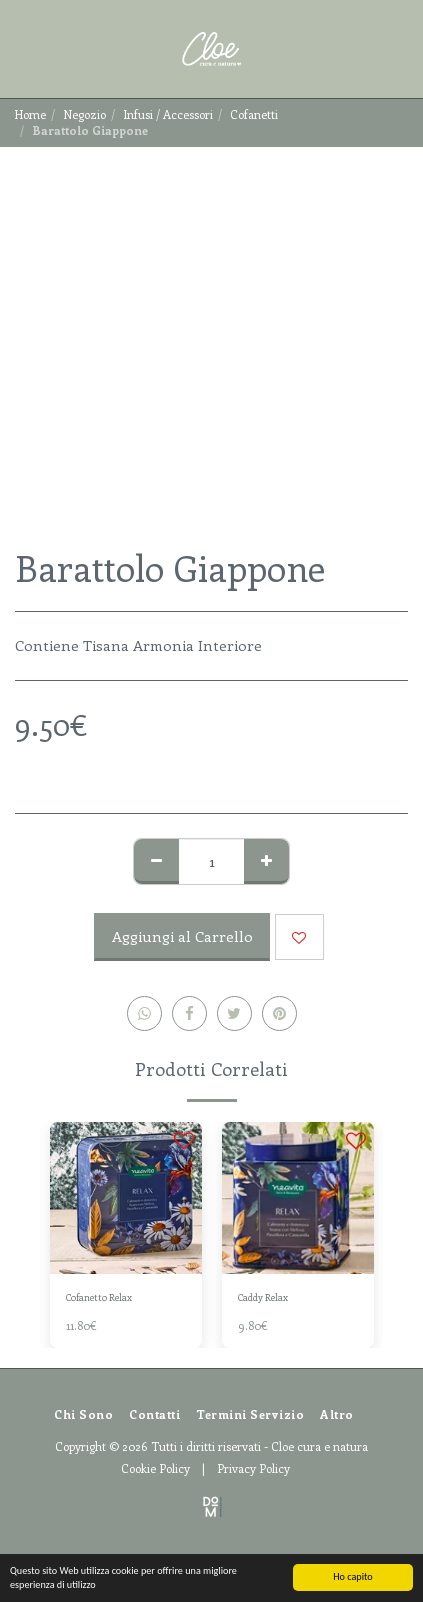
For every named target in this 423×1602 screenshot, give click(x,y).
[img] (126, 1198)
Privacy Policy (253, 1468)
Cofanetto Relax (99, 1297)
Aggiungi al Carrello (182, 936)
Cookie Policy (155, 1468)
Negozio (84, 114)
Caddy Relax (263, 1297)
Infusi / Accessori (168, 114)
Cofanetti (254, 114)
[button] (22, 48)
